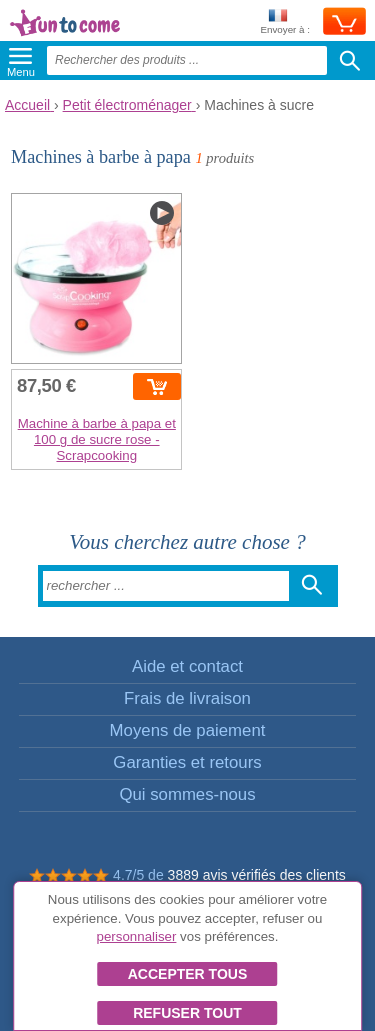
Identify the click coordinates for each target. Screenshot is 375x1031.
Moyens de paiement (188, 730)
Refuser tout (187, 1013)
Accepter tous (188, 974)
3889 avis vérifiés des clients (257, 875)
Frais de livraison (187, 698)
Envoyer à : (285, 22)
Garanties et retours (187, 762)
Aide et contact (187, 666)
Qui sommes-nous (187, 794)
